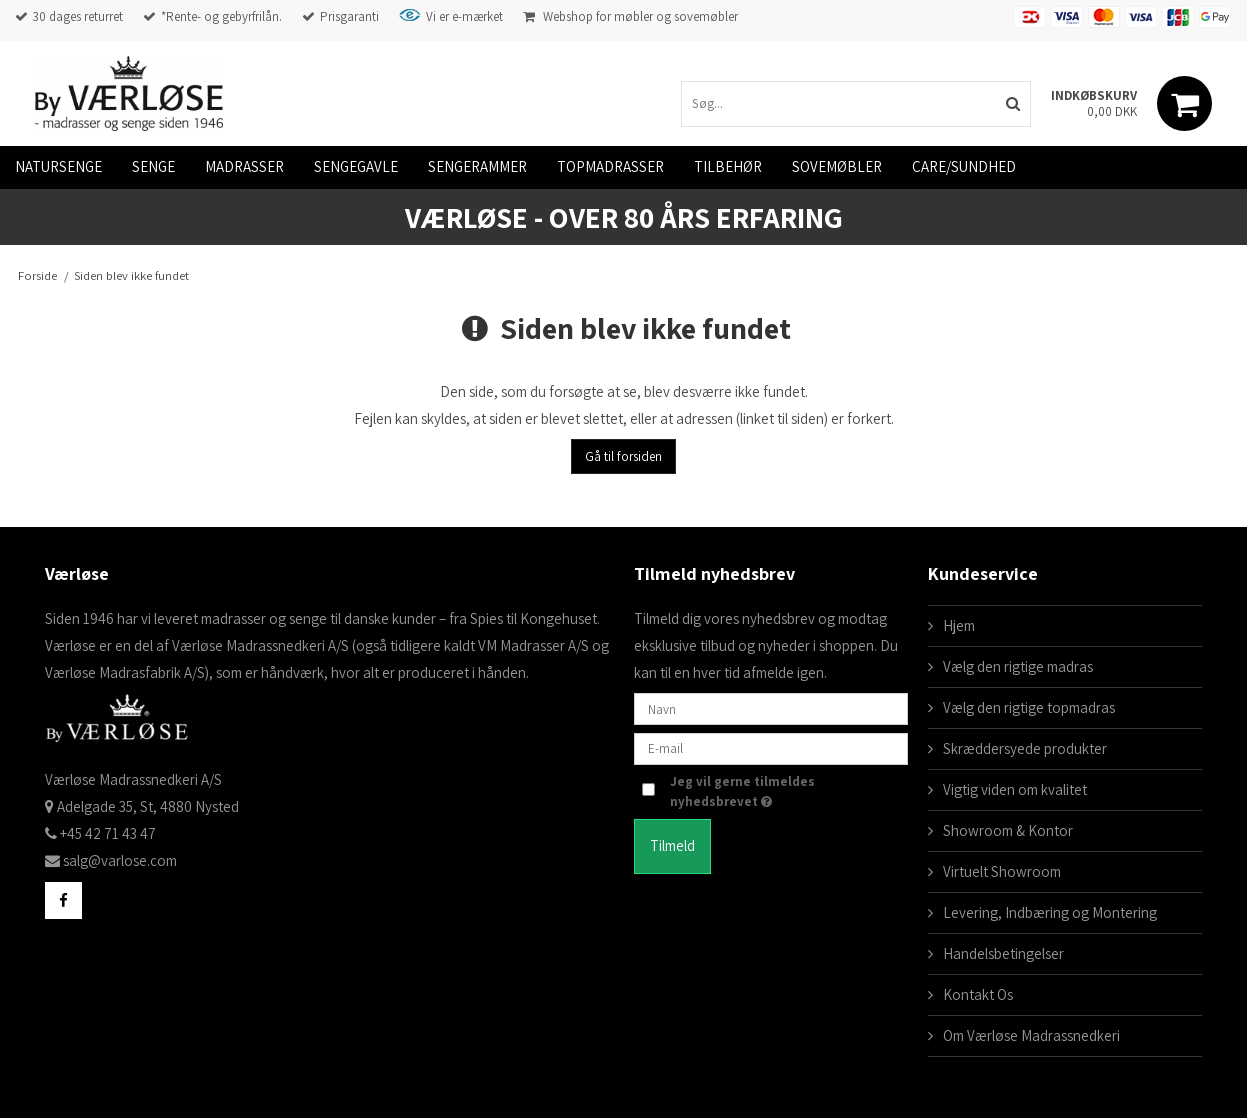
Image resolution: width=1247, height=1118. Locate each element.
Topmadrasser (610, 166)
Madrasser (244, 166)
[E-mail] (771, 747)
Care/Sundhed (964, 166)
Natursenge (58, 166)
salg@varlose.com (120, 860)
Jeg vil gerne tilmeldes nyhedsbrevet (766, 791)
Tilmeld (672, 845)
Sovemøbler (837, 166)
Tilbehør (728, 166)
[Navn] (771, 707)
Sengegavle (356, 166)
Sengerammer (477, 166)
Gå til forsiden (623, 456)
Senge (153, 166)
